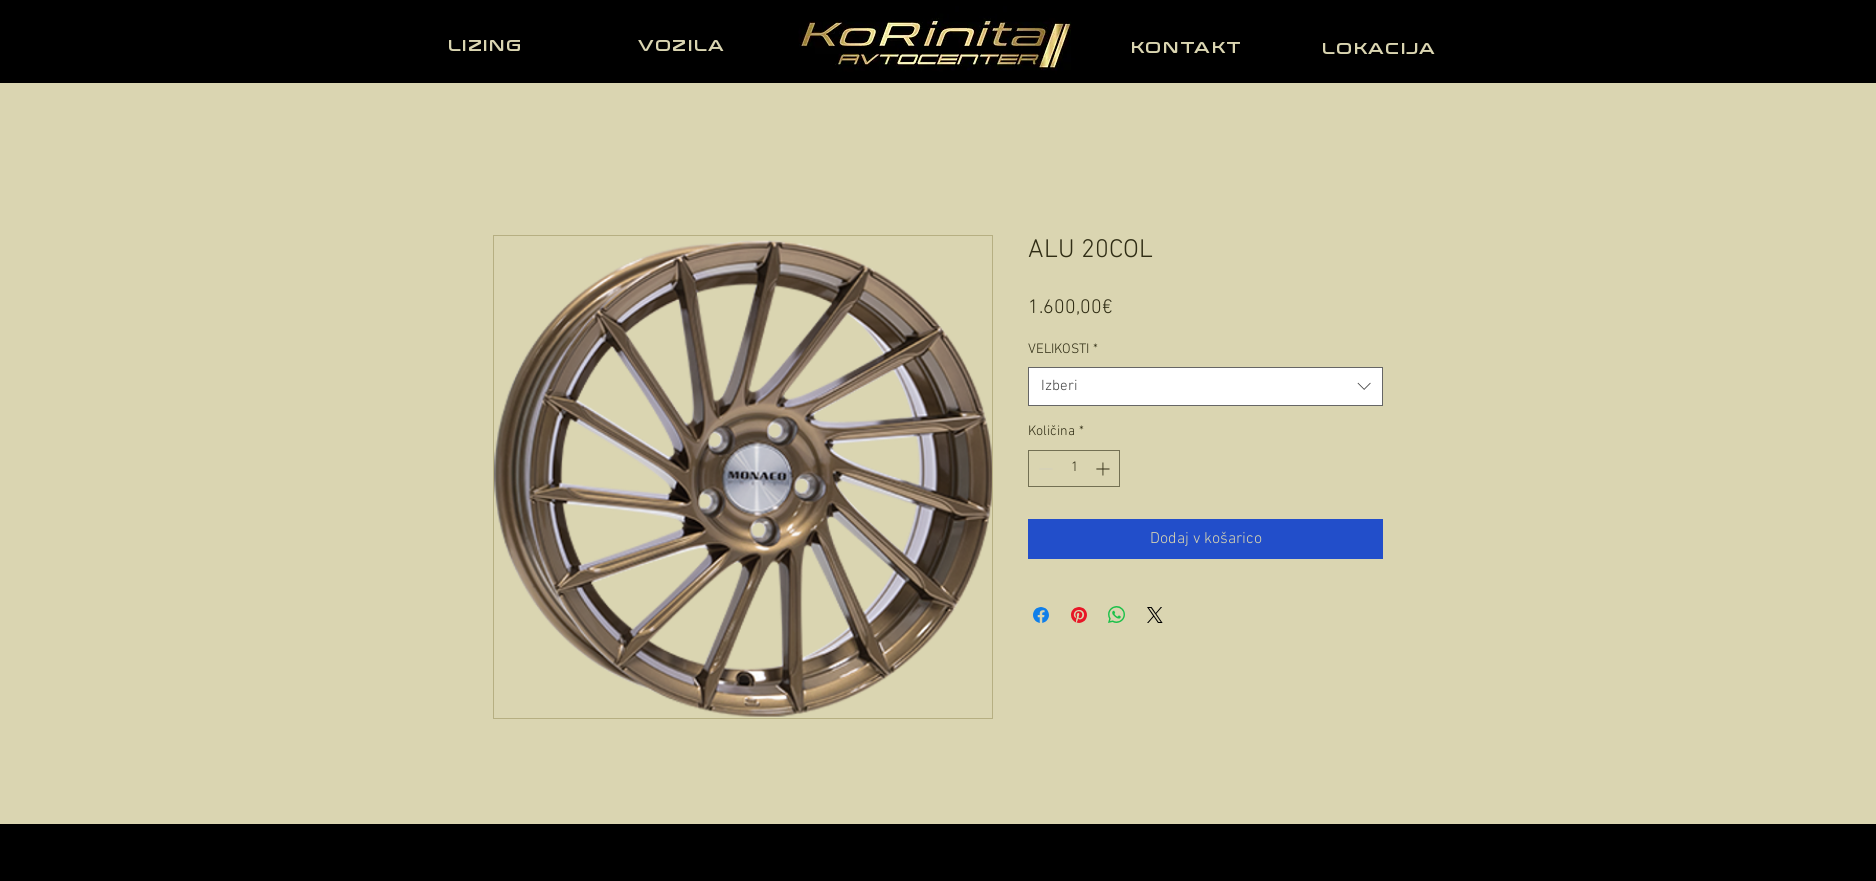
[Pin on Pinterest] (1079, 615)
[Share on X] (1155, 615)
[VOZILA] (684, 45)
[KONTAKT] (1189, 47)
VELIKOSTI (1063, 349)
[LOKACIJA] (1381, 48)
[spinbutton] (1074, 468)
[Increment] (1104, 468)
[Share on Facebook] (1041, 615)
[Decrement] (1043, 468)
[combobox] (1205, 386)
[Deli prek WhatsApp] (1117, 615)
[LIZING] (487, 45)
